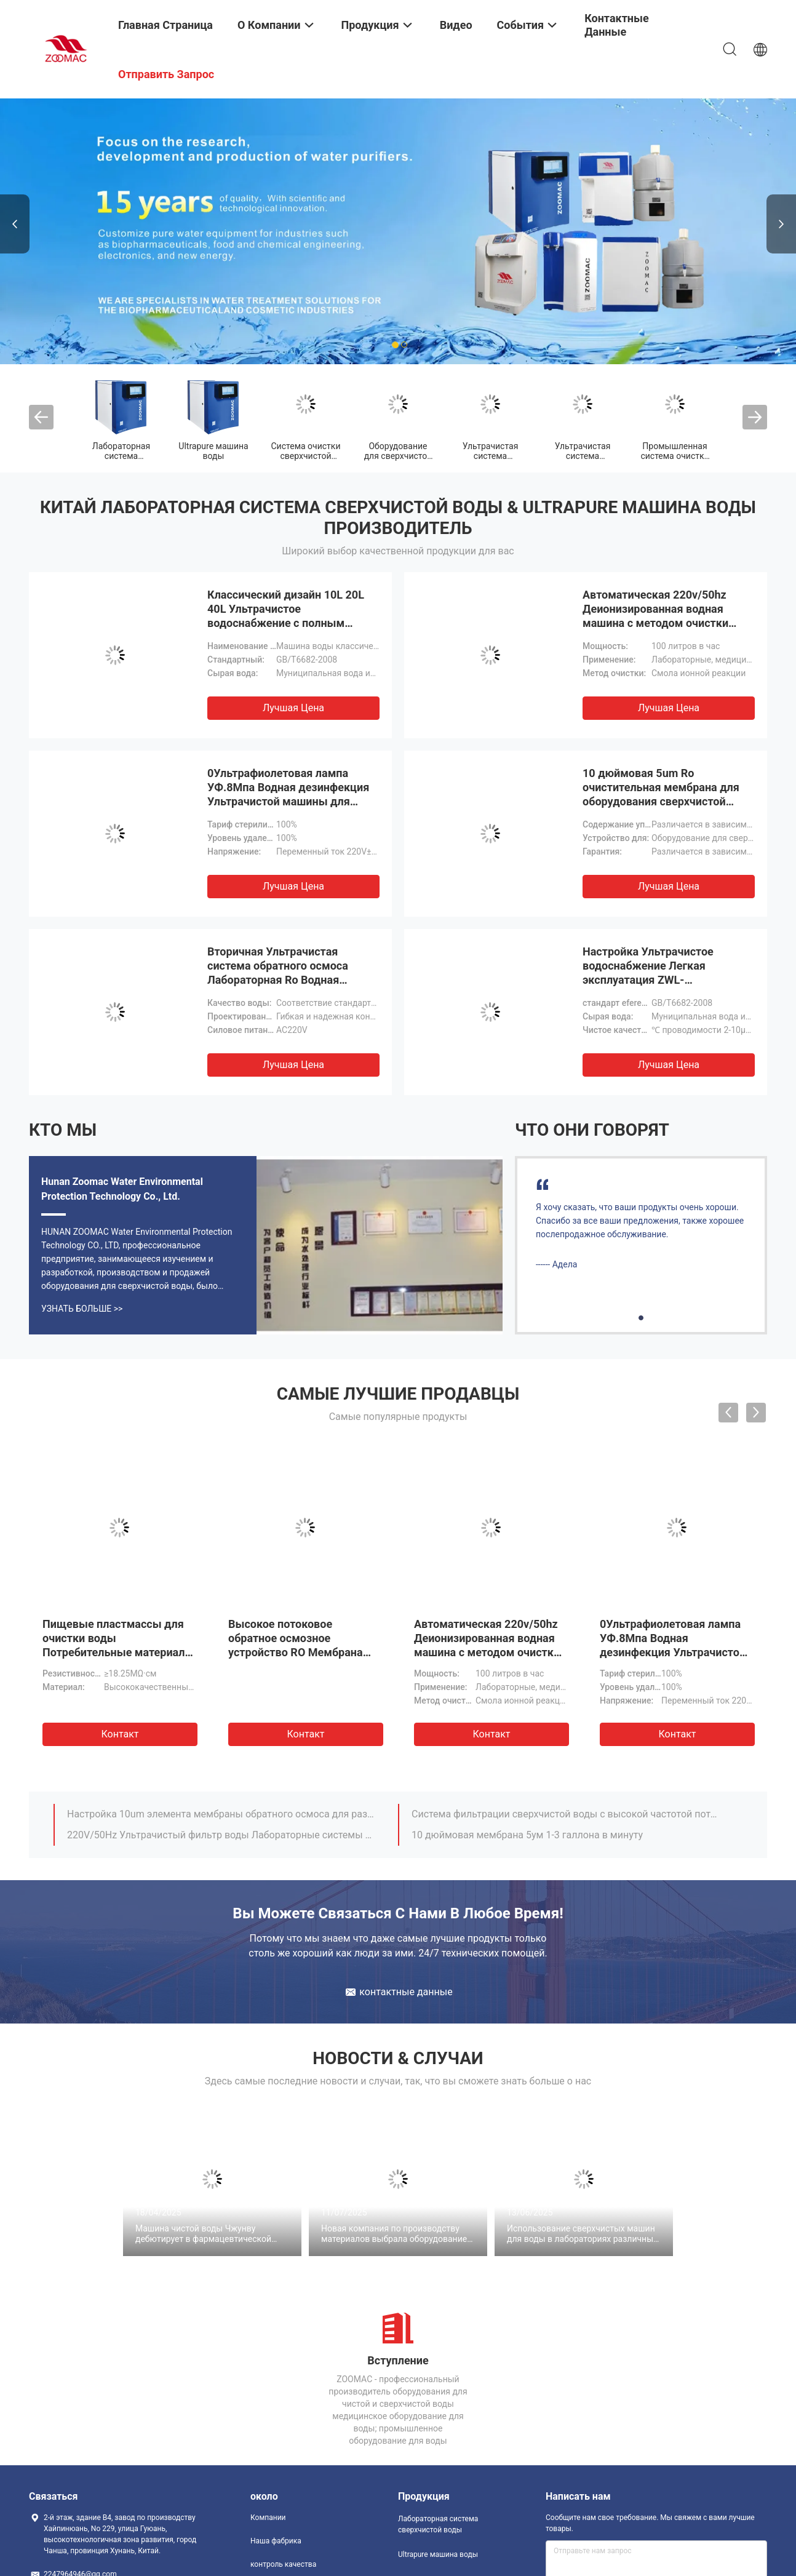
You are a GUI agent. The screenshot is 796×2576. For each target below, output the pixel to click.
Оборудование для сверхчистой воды (398, 456)
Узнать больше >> (81, 1309)
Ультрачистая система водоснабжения (583, 456)
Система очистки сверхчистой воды (306, 456)
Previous (15, 223)
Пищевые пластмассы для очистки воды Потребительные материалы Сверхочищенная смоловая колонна (118, 1652)
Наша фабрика (275, 2541)
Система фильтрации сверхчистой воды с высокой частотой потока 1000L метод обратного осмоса (566, 1814)
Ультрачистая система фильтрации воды (490, 456)
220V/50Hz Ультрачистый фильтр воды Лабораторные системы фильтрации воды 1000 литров (221, 1835)
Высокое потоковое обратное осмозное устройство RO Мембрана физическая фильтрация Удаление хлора (295, 1652)
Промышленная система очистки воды (674, 456)
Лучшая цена (293, 708)
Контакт (119, 1734)
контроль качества (283, 2564)
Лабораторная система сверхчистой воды (438, 2524)
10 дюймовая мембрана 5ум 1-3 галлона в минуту (527, 1835)
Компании (268, 2517)
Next (781, 223)
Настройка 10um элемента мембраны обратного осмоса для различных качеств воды (221, 1814)
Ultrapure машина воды (213, 451)
